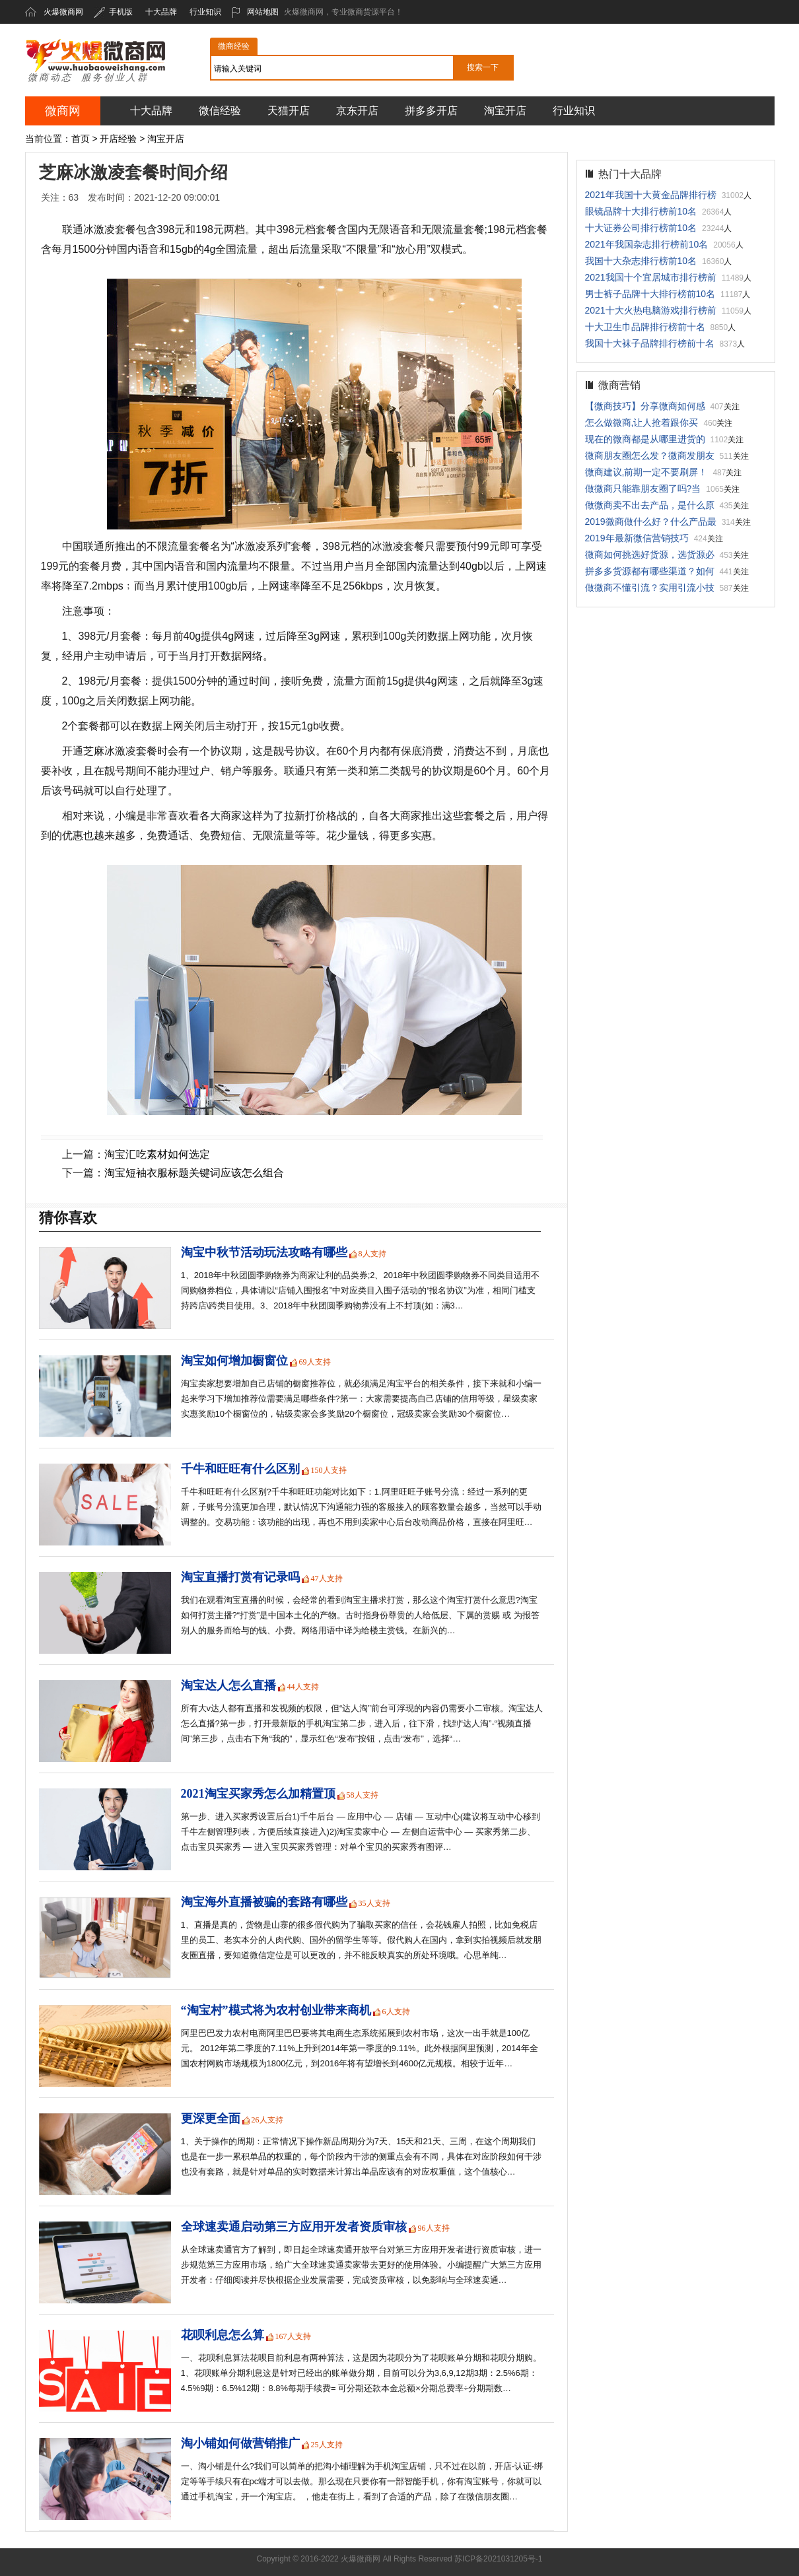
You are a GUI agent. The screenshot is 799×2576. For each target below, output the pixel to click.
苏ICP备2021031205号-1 (498, 2558)
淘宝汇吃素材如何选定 (157, 1154)
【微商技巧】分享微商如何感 (645, 406)
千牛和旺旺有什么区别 (240, 1468)
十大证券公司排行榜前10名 (641, 227)
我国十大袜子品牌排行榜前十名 (649, 343)
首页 (80, 138)
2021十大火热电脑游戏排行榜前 (650, 310)
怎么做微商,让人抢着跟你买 (642, 422)
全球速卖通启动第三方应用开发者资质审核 (294, 2226)
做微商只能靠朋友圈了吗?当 (643, 488)
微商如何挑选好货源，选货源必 (649, 554)
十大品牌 (161, 12)
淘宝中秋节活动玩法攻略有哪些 (264, 1252)
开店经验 (118, 138)
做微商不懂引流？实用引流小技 (649, 587)
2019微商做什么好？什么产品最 (650, 521)
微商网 (63, 111)
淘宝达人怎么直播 (228, 1685)
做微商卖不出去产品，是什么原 (649, 505)
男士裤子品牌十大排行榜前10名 (650, 293)
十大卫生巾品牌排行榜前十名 (645, 327)
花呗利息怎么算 (222, 2335)
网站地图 (255, 12)
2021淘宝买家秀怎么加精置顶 (258, 1793)
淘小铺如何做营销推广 (240, 2443)
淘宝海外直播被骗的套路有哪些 (264, 1902)
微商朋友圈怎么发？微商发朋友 (649, 455)
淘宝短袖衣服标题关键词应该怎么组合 (194, 1172)
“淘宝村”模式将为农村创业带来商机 (276, 2010)
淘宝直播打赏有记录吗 (240, 1577)
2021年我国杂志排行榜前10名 (647, 244)
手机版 (113, 12)
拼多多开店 (431, 110)
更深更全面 (210, 2118)
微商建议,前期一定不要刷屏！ (646, 472)
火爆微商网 (63, 12)
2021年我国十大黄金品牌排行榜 (650, 194)
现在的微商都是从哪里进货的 (645, 439)
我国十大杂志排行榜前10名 (641, 260)
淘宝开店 (505, 110)
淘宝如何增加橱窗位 (234, 1360)
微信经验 (220, 110)
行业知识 (205, 12)
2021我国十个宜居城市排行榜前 (650, 277)
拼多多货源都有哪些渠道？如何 (649, 571)
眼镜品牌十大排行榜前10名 (641, 211)
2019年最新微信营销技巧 (637, 538)
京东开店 (357, 110)
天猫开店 (288, 110)
